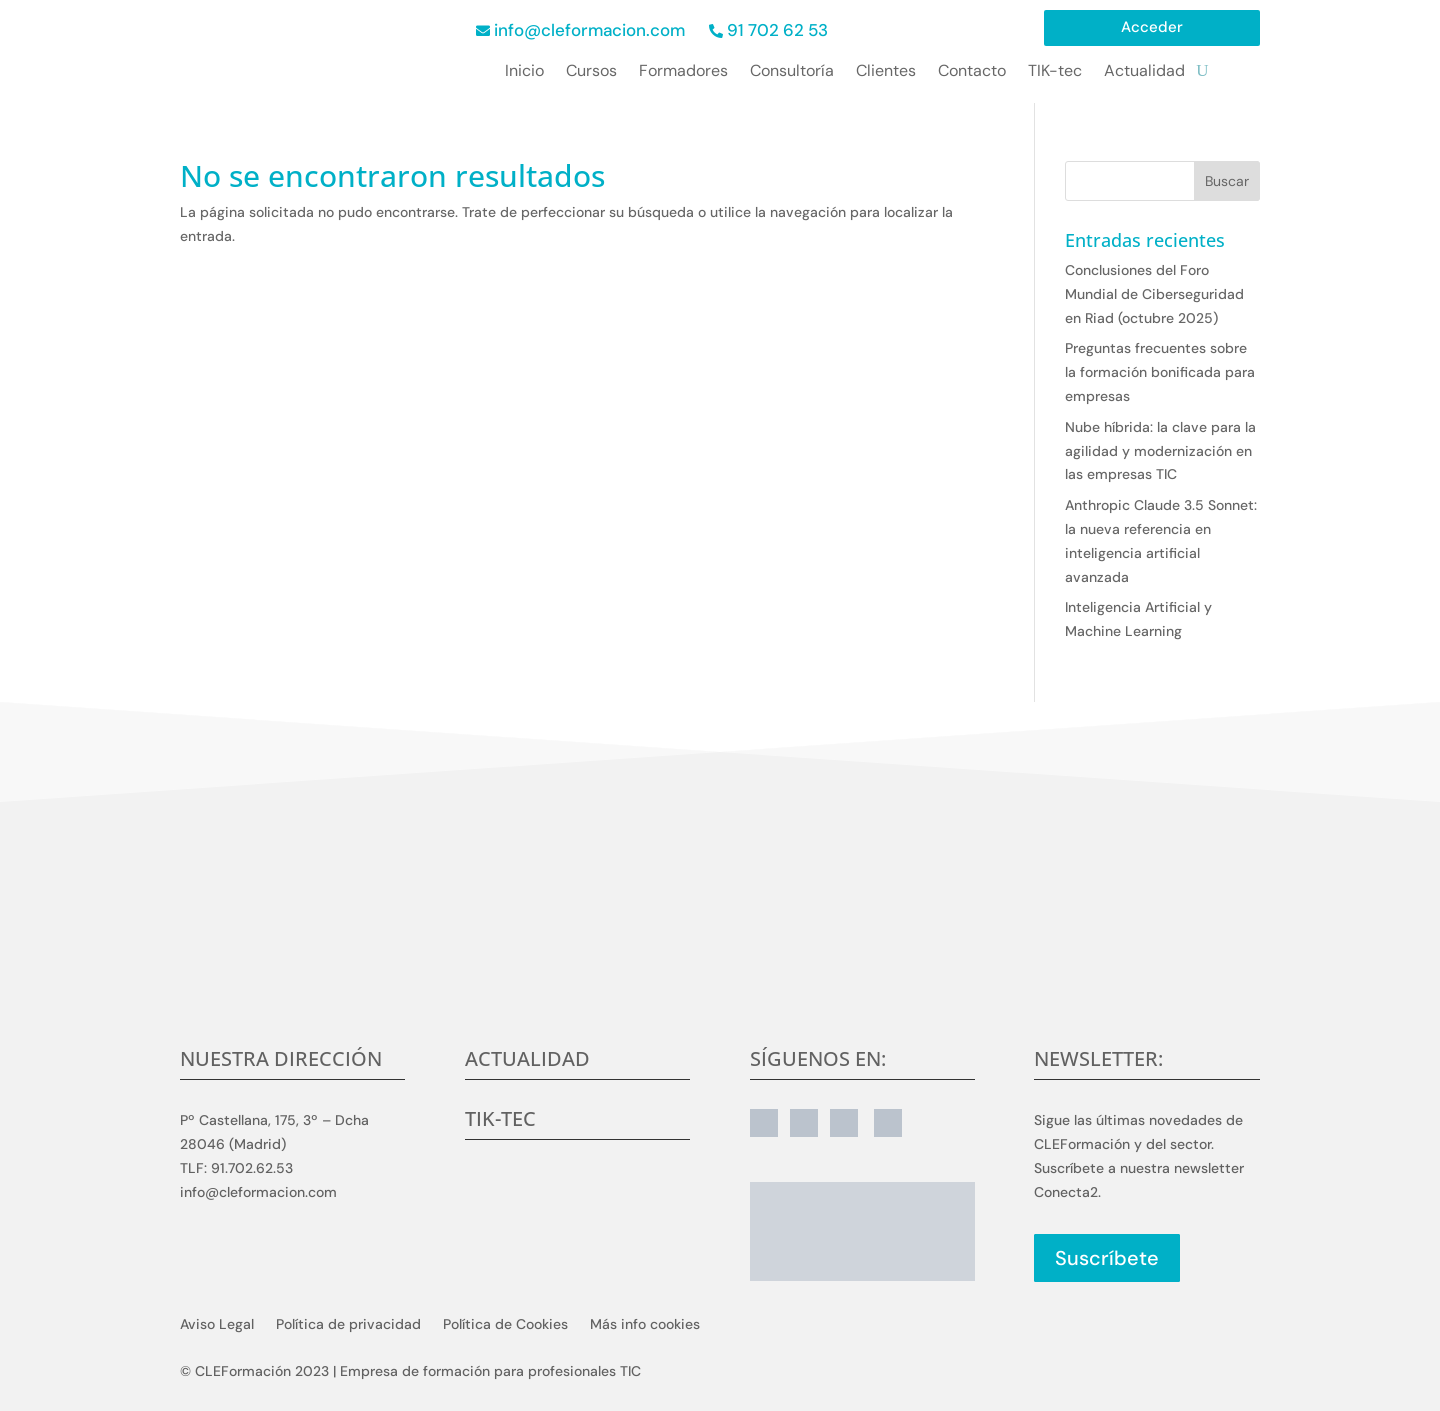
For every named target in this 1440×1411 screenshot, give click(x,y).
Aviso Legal (217, 1325)
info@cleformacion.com (589, 30)
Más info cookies (645, 1325)
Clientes (886, 72)
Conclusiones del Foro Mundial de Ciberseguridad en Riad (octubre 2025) (1154, 294)
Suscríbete (1107, 1258)
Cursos (591, 72)
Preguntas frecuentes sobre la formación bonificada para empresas (1160, 372)
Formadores (683, 72)
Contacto (972, 72)
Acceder (1152, 28)
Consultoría (792, 72)
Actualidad (1144, 72)
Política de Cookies (505, 1325)
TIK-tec (1055, 72)
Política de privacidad (348, 1325)
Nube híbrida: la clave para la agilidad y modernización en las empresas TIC (1160, 451)
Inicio (524, 72)
